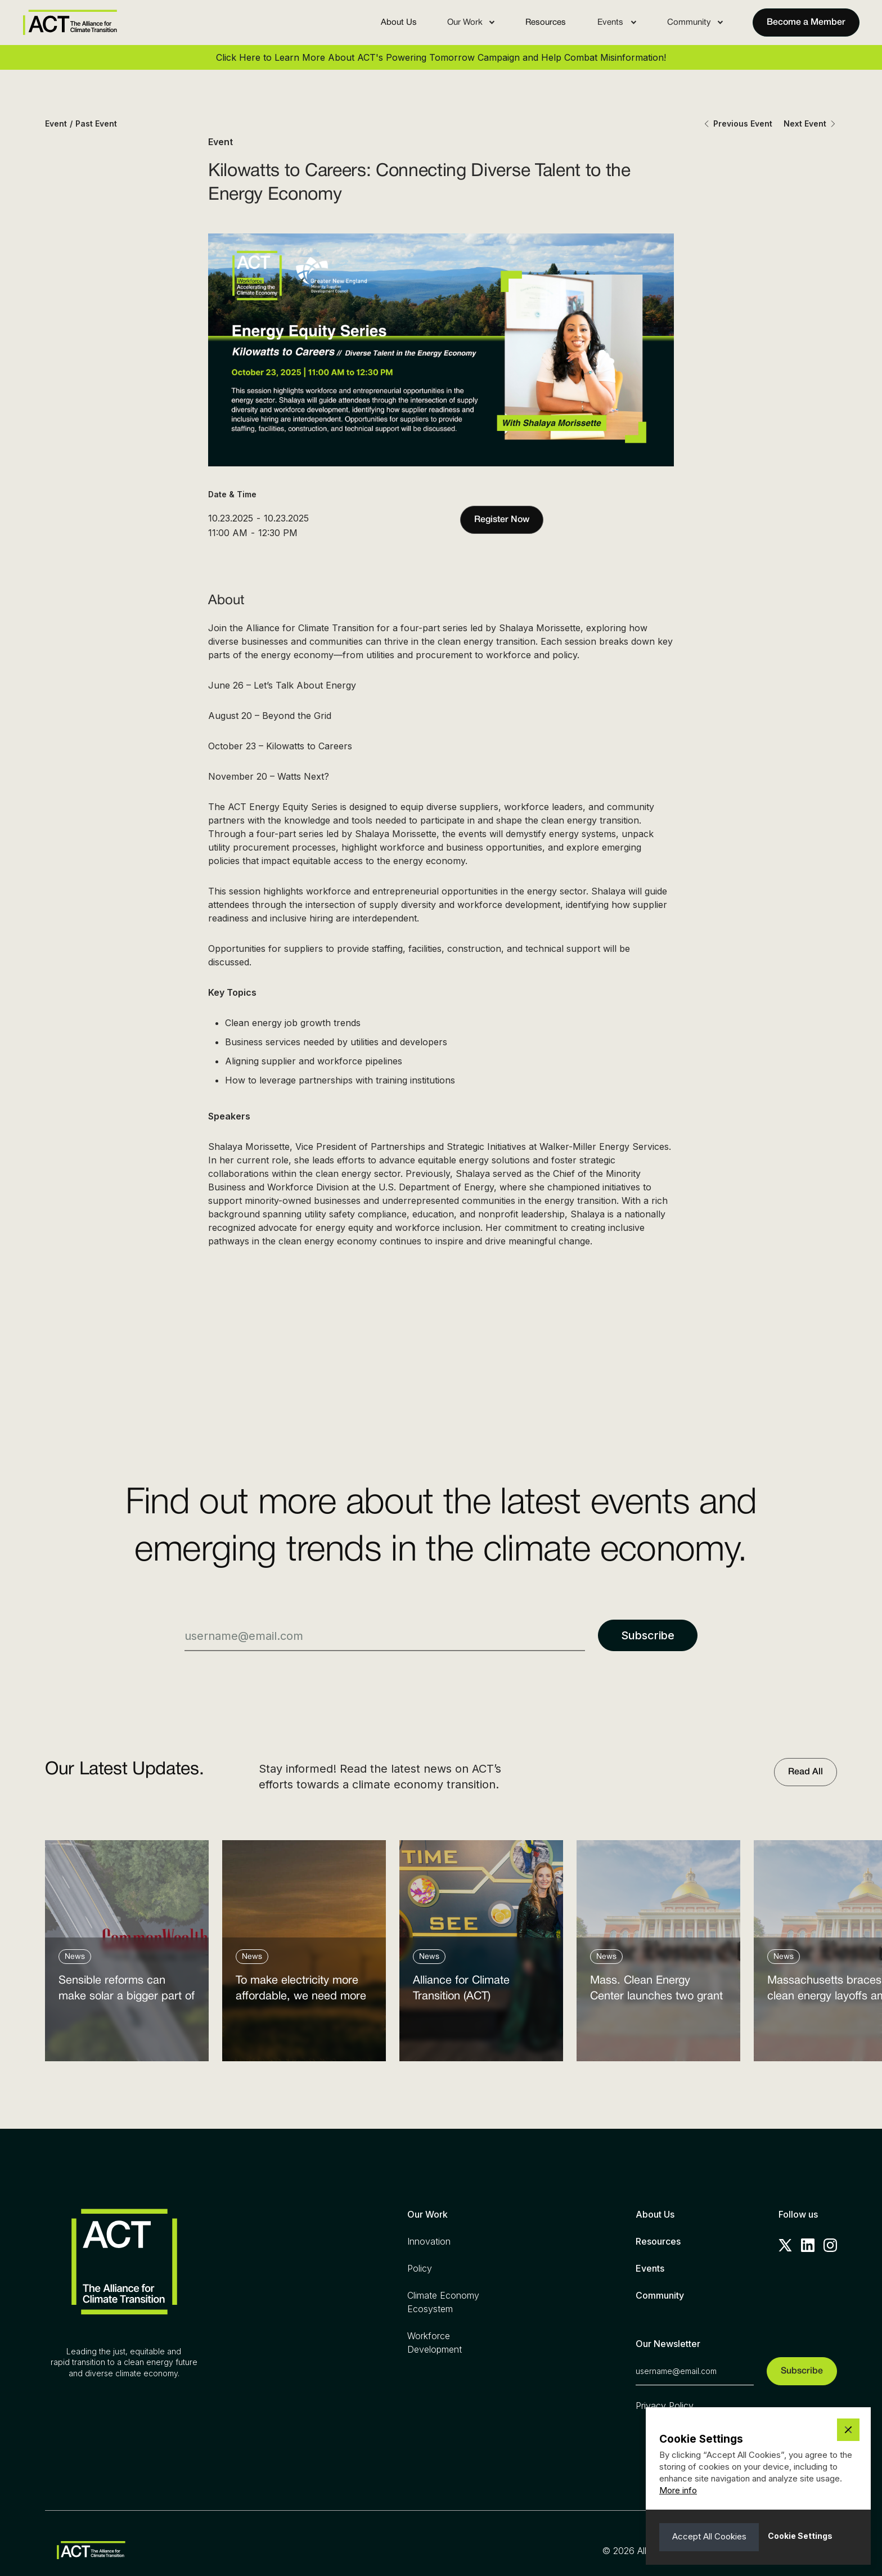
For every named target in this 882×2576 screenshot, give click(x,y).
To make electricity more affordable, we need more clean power (301, 1991)
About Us (399, 22)
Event (56, 123)
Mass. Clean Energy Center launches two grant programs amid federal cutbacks (656, 1991)
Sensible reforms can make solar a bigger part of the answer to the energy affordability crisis (126, 1991)
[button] (471, 22)
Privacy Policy (665, 2405)
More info (678, 2490)
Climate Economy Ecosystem (443, 2302)
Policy (419, 2268)
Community (660, 2295)
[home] (69, 22)
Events (650, 2268)
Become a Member (806, 22)
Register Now (501, 520)
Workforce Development (434, 2342)
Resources (545, 22)
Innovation (429, 2241)
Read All (805, 1772)
